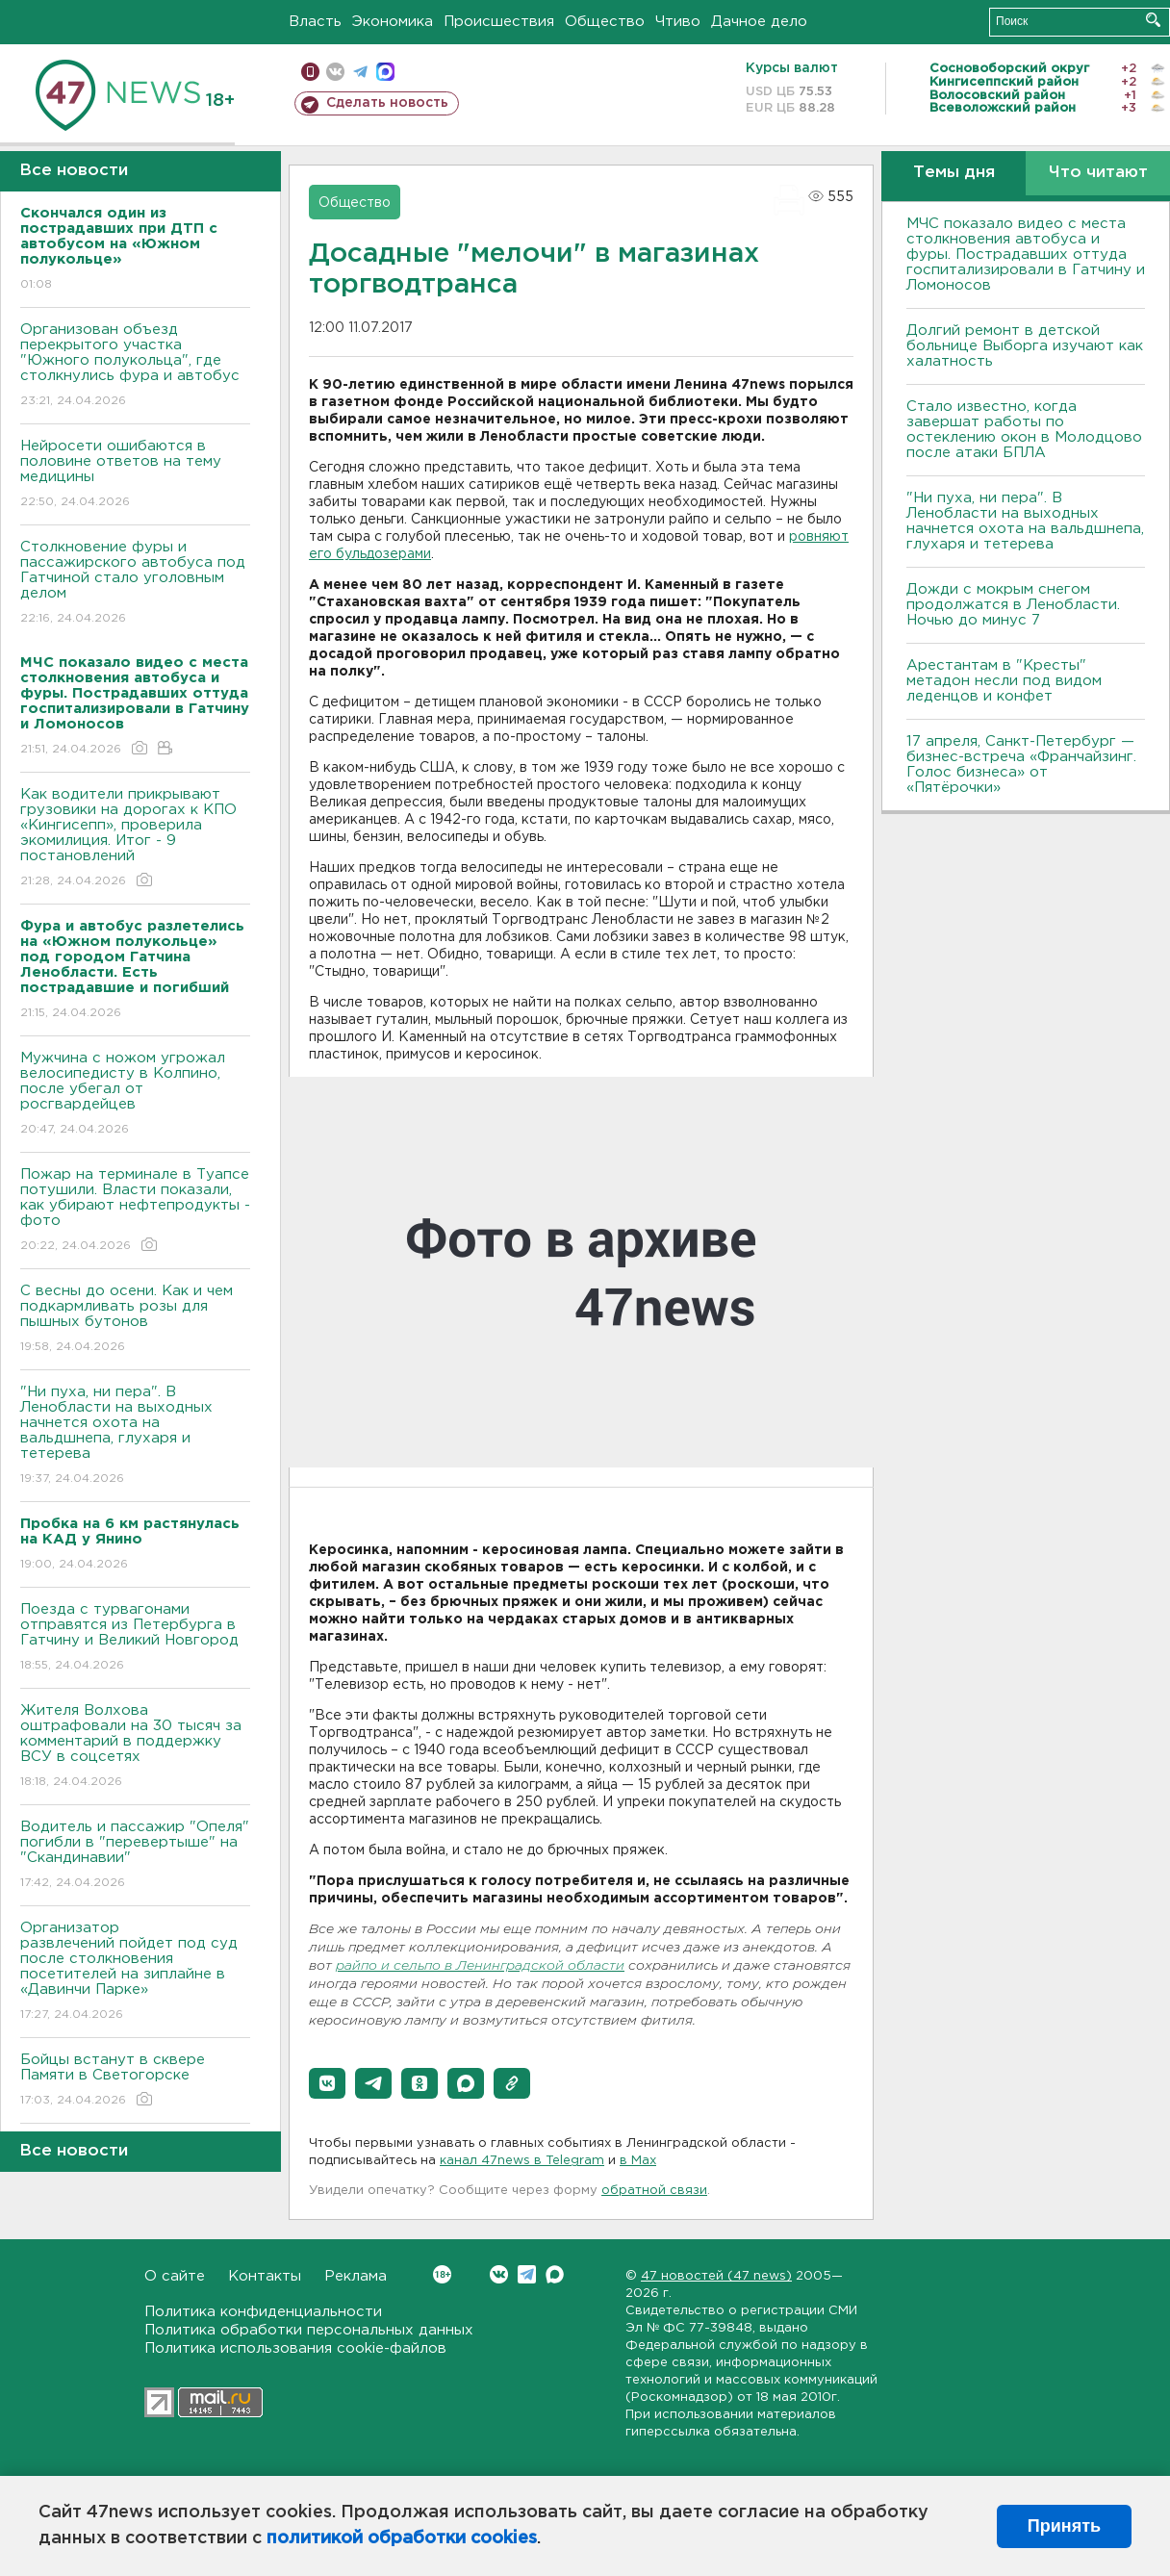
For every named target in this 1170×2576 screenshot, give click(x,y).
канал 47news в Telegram (522, 2160)
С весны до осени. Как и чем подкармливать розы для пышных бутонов (135, 1320)
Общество (605, 21)
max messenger (385, 72)
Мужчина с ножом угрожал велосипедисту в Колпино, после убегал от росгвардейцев (135, 1094)
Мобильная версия (310, 72)
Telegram (527, 2274)
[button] (327, 2083)
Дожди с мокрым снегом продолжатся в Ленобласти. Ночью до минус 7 (1013, 604)
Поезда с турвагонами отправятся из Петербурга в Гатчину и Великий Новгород (135, 1638)
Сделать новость (387, 103)
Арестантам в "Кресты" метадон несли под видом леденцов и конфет (1004, 680)
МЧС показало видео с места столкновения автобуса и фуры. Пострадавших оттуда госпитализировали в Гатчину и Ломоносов (1025, 254)
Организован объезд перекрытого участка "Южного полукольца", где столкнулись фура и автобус (135, 366)
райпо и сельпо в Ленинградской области (480, 1966)
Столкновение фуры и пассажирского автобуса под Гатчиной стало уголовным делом (135, 583)
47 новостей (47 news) (716, 2276)
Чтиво (677, 21)
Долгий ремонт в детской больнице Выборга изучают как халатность (1024, 346)
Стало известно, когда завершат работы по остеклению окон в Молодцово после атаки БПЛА (1024, 429)
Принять (1064, 2526)
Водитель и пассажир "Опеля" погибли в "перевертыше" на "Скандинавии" (135, 1856)
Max (555, 2274)
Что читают (1098, 173)
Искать (1153, 20)
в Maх (638, 2160)
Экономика (392, 21)
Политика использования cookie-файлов (295, 2348)
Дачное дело (759, 21)
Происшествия (499, 21)
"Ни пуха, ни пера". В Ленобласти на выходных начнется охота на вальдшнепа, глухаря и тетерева (135, 1436)
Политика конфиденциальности (263, 2312)
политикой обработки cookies (402, 2538)
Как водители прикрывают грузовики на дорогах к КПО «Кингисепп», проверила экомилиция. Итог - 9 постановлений (135, 838)
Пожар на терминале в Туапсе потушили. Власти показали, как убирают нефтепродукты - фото (135, 1211)
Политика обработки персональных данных (308, 2330)
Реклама (355, 2276)
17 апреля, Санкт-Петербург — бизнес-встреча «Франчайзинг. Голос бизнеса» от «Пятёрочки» (1021, 764)
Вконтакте (442, 2274)
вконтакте (335, 72)
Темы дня (954, 173)
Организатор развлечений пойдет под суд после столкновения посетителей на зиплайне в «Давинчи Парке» (135, 1972)
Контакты (264, 2276)
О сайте (174, 2276)
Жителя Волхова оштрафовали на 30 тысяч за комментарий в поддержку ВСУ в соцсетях (135, 1747)
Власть (315, 21)
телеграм (360, 72)
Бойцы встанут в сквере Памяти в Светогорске (135, 2080)
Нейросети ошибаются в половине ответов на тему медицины (135, 475)
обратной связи (654, 2190)
